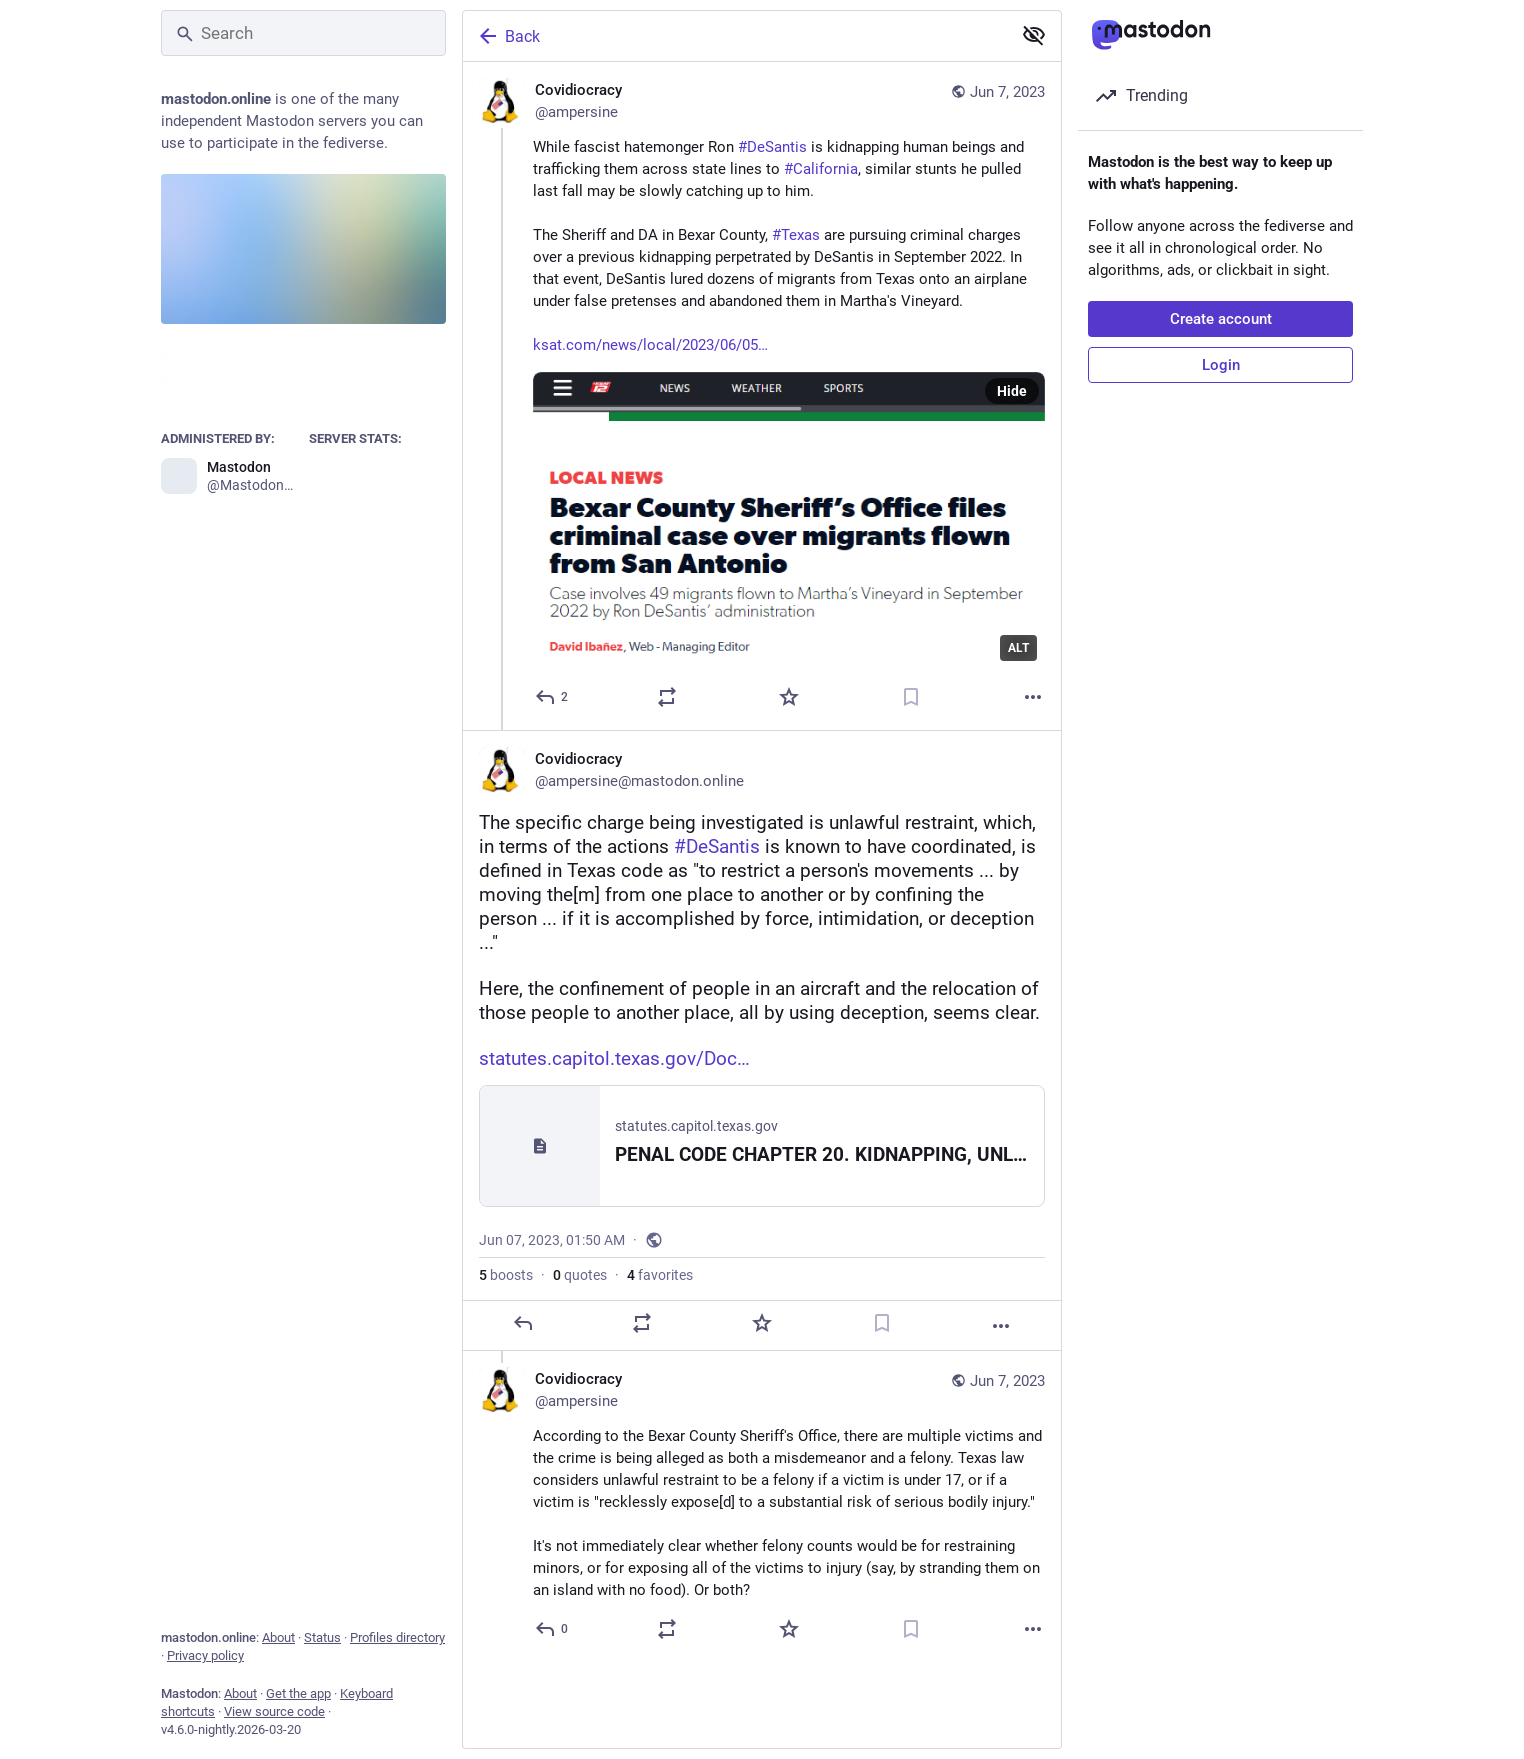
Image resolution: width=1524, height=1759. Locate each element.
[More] (1033, 697)
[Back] (735, 36)
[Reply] (552, 697)
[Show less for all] (1034, 35)
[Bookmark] (911, 697)
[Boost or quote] (667, 697)
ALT (1018, 648)
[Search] (303, 33)
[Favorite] (789, 697)
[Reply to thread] (552, 1629)
